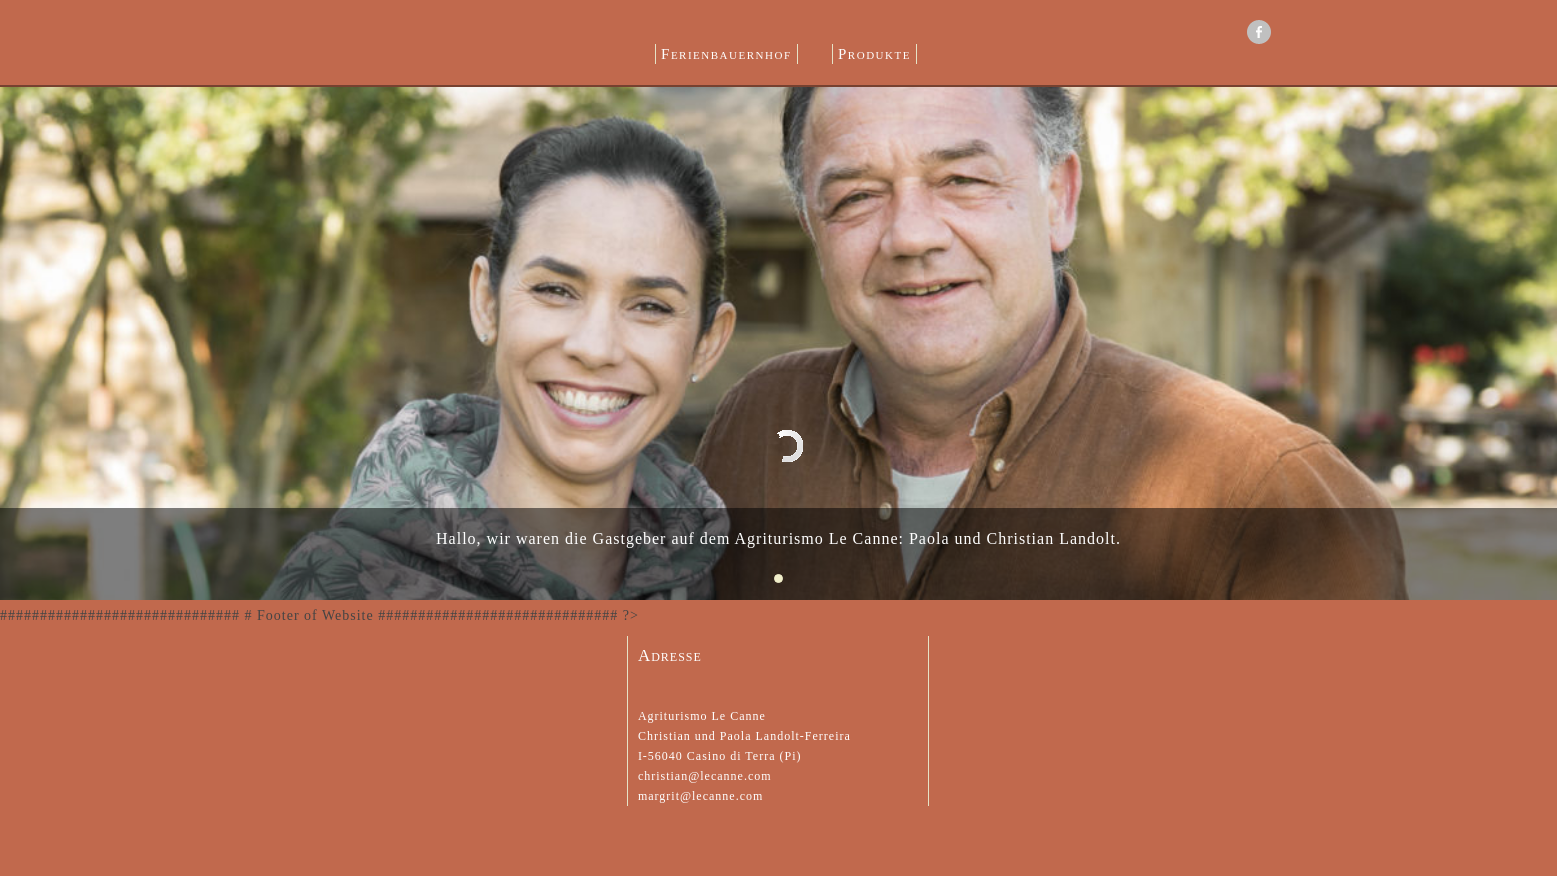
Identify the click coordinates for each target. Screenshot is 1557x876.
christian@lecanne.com (705, 776)
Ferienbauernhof (726, 54)
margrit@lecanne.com (700, 796)
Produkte (874, 54)
